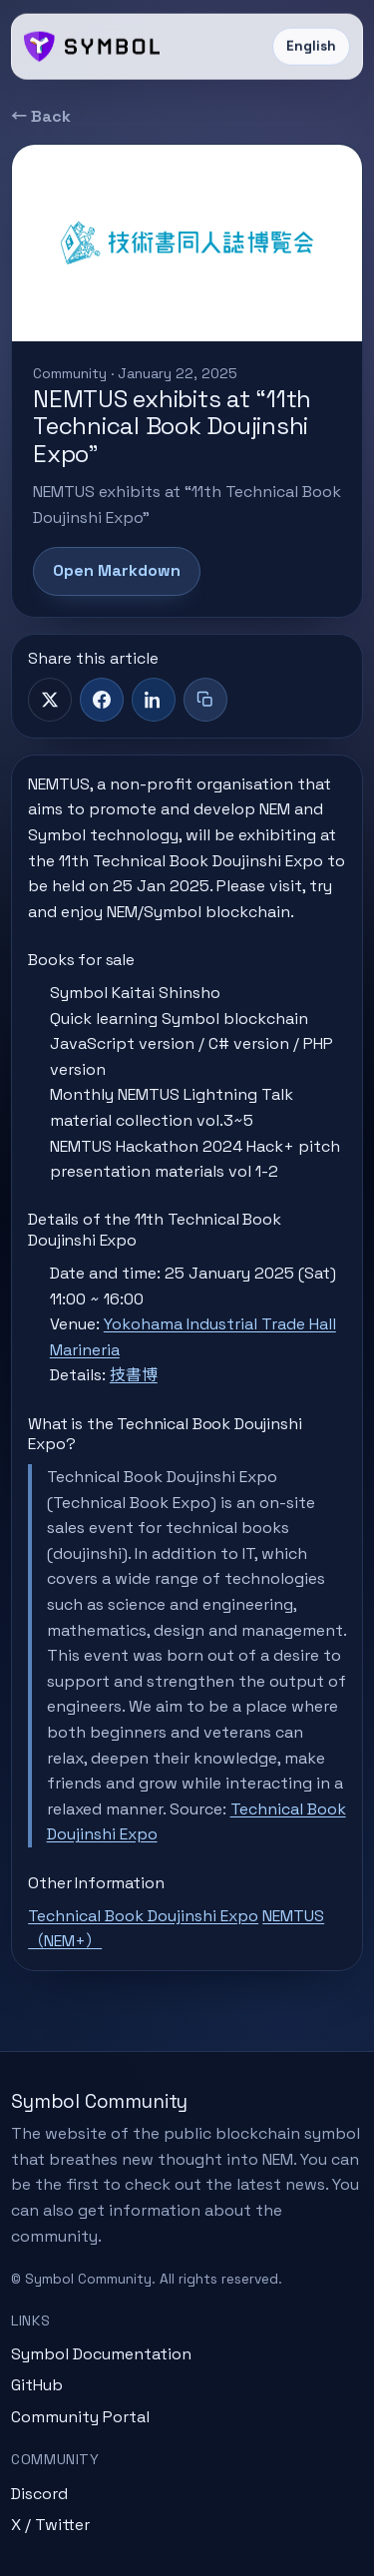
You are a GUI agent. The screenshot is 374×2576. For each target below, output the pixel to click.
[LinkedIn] (154, 700)
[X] (50, 700)
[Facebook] (102, 700)
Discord (39, 2493)
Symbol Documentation (101, 2353)
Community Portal (80, 2416)
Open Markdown (117, 570)
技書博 (134, 1374)
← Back (41, 116)
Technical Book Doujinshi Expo (143, 1915)
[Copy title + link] (205, 700)
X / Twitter (50, 2524)
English (311, 46)
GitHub (37, 2384)
